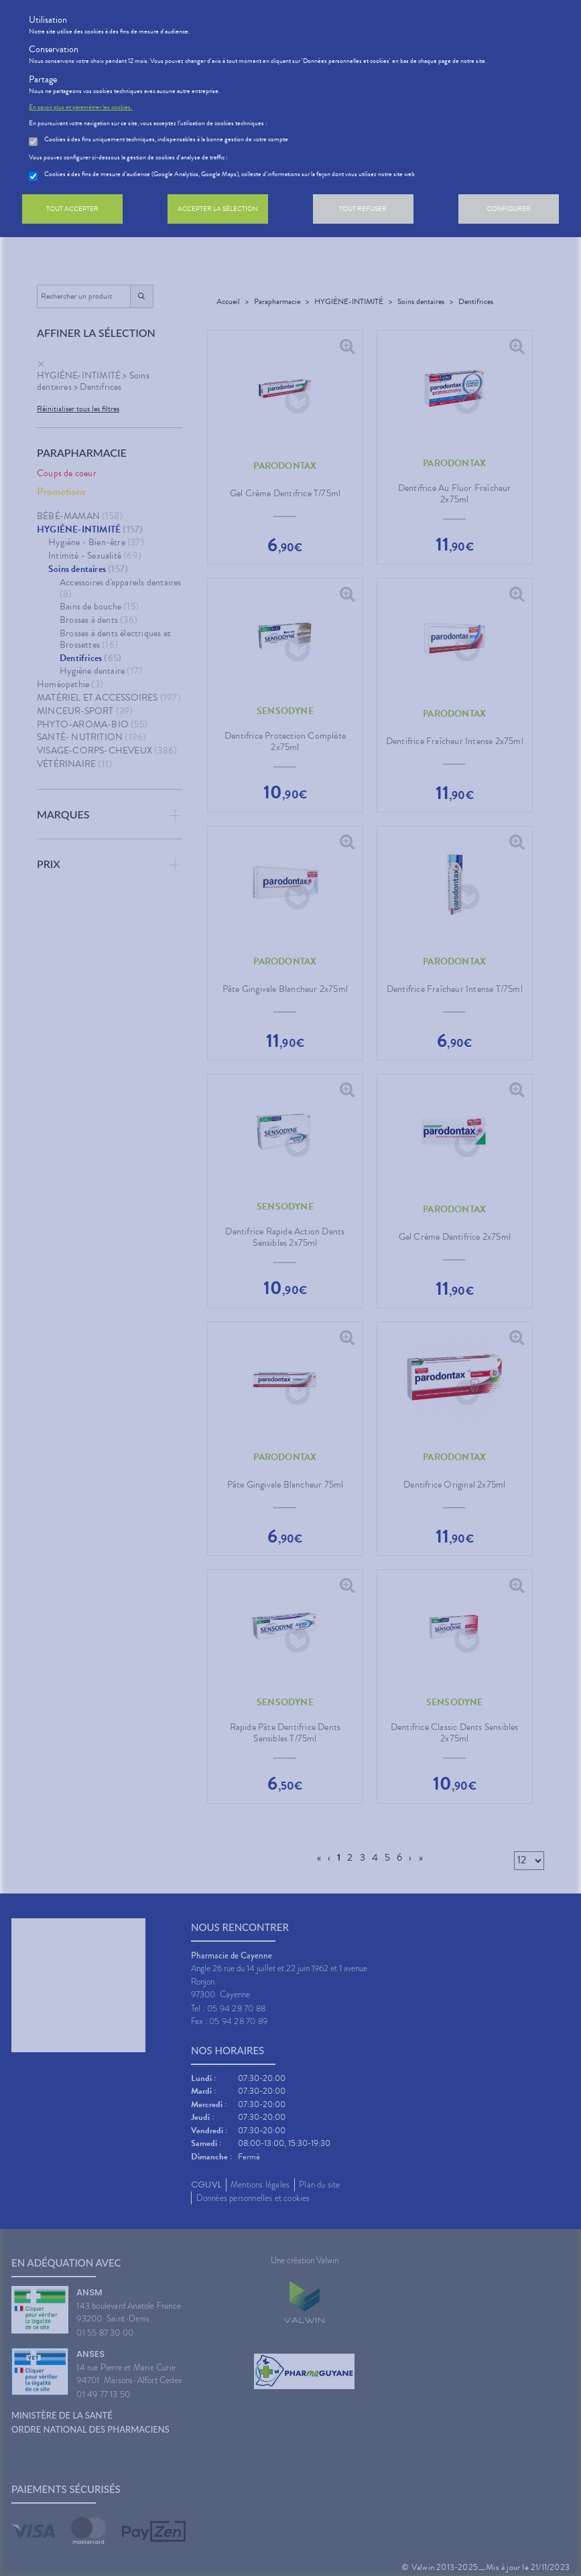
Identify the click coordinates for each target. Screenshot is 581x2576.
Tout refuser (363, 209)
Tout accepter (72, 209)
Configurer (509, 209)
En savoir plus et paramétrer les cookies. (80, 107)
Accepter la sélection (218, 209)
